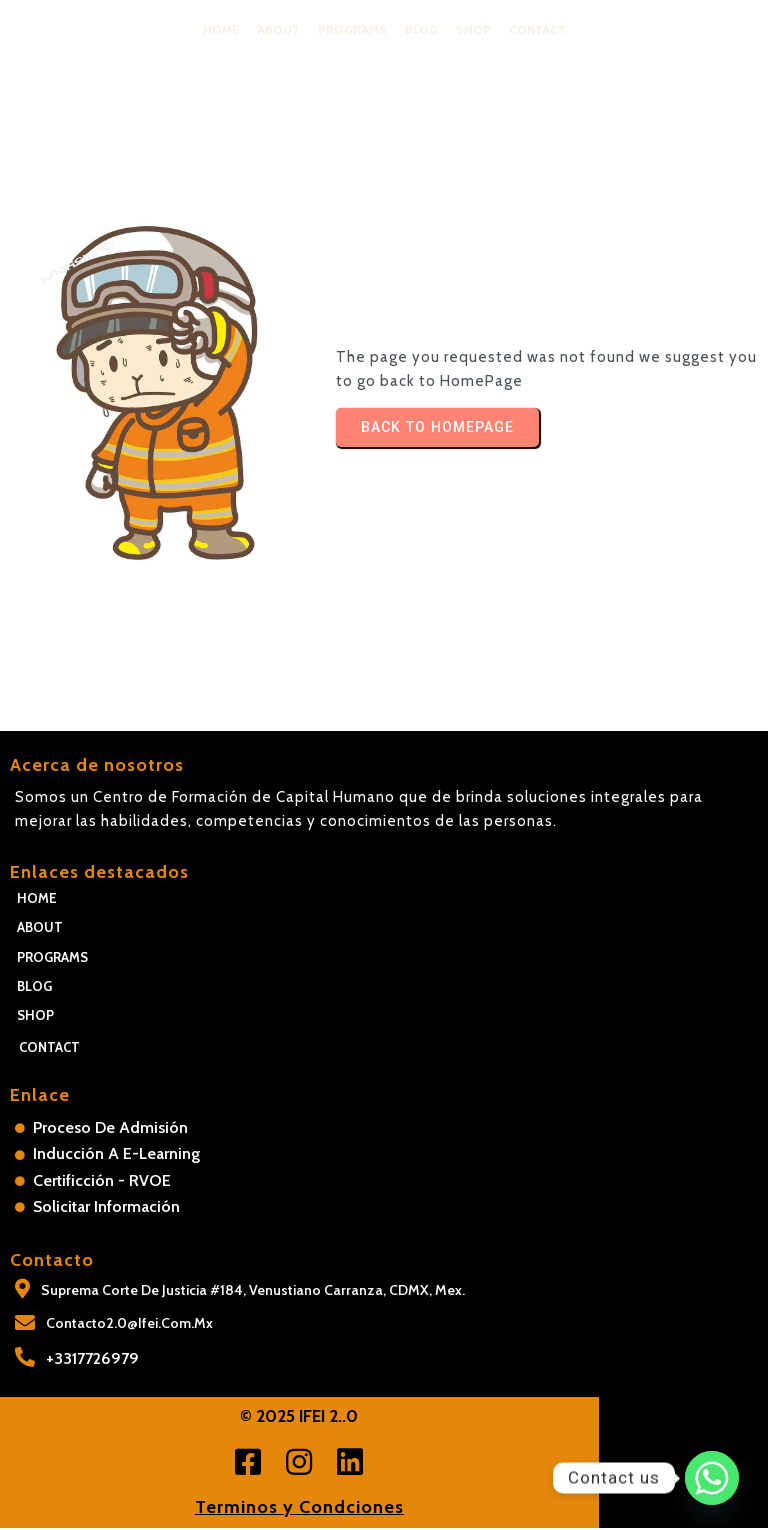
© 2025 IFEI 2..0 (384, 1418)
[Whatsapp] (712, 1478)
